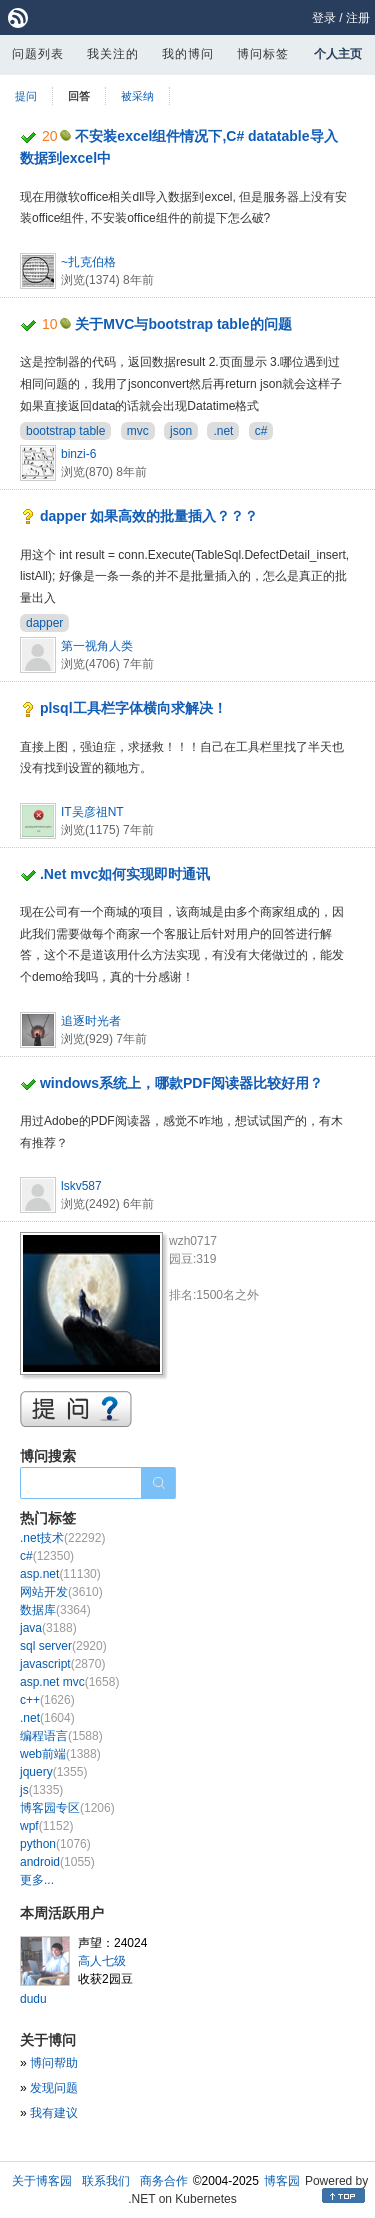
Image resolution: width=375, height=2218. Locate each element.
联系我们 (106, 2181)
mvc (138, 431)
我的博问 (188, 54)
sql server (63, 1646)
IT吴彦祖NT (92, 812)
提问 (26, 96)
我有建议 (54, 2113)
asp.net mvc (69, 1682)
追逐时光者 (91, 1021)
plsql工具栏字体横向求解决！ (133, 708)
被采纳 (137, 96)
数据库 (55, 1610)
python (55, 1844)
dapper (44, 623)
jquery (53, 1772)
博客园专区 (67, 1808)
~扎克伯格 (88, 262)
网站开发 (61, 1592)
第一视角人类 (97, 646)
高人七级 (102, 1961)
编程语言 (61, 1736)
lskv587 (81, 1186)
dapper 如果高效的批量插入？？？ (149, 516)
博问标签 (263, 54)
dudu (33, 1999)
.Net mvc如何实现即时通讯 (125, 874)
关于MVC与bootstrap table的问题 (183, 324)
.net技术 (62, 1538)
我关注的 (113, 54)
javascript (62, 1664)
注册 (358, 18)
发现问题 (54, 2088)
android (57, 1862)
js (41, 1790)
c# (261, 431)
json (181, 431)
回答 (79, 96)
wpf (46, 1826)
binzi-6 (78, 454)
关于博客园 (42, 2181)
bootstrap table (65, 431)
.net (223, 431)
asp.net (60, 1574)
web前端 (60, 1754)
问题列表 (38, 54)
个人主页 (338, 54)
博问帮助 (54, 2063)
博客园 (282, 2181)
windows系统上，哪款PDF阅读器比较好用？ (181, 1083)
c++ (47, 1700)
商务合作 (164, 2181)
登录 (324, 18)
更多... (37, 1880)
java (48, 1628)
